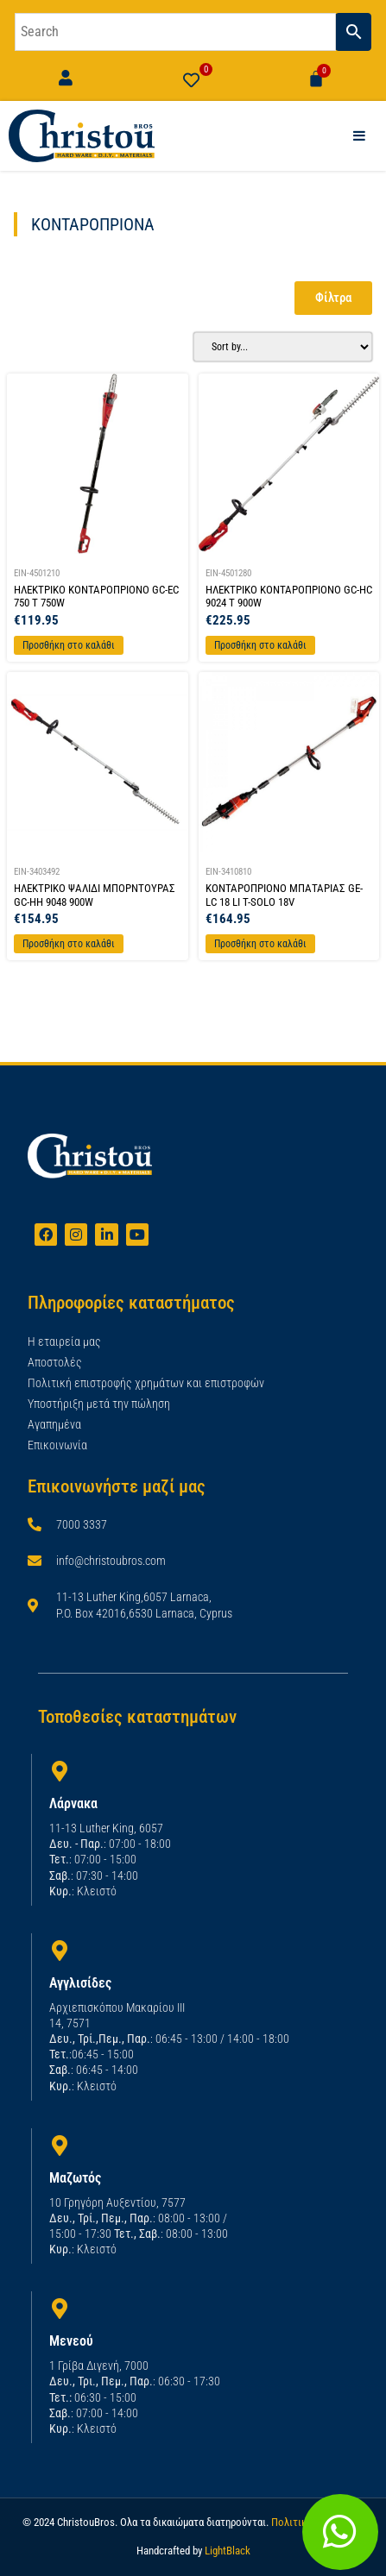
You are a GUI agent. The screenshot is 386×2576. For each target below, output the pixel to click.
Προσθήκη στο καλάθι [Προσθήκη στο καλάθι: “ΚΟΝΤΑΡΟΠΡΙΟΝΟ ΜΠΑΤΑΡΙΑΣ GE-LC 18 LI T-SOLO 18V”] (260, 944)
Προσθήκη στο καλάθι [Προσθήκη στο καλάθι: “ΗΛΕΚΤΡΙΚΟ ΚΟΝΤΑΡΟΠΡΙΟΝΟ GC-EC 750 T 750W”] (68, 645)
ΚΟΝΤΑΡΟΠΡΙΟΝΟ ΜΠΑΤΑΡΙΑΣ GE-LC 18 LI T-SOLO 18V (284, 895)
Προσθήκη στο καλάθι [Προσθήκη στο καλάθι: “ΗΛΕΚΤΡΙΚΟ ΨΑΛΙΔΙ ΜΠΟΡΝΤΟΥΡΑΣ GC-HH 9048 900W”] (68, 944)
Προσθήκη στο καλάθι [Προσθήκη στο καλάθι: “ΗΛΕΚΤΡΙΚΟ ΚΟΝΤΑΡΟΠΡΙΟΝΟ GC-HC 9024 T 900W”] (260, 645)
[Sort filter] (283, 346)
